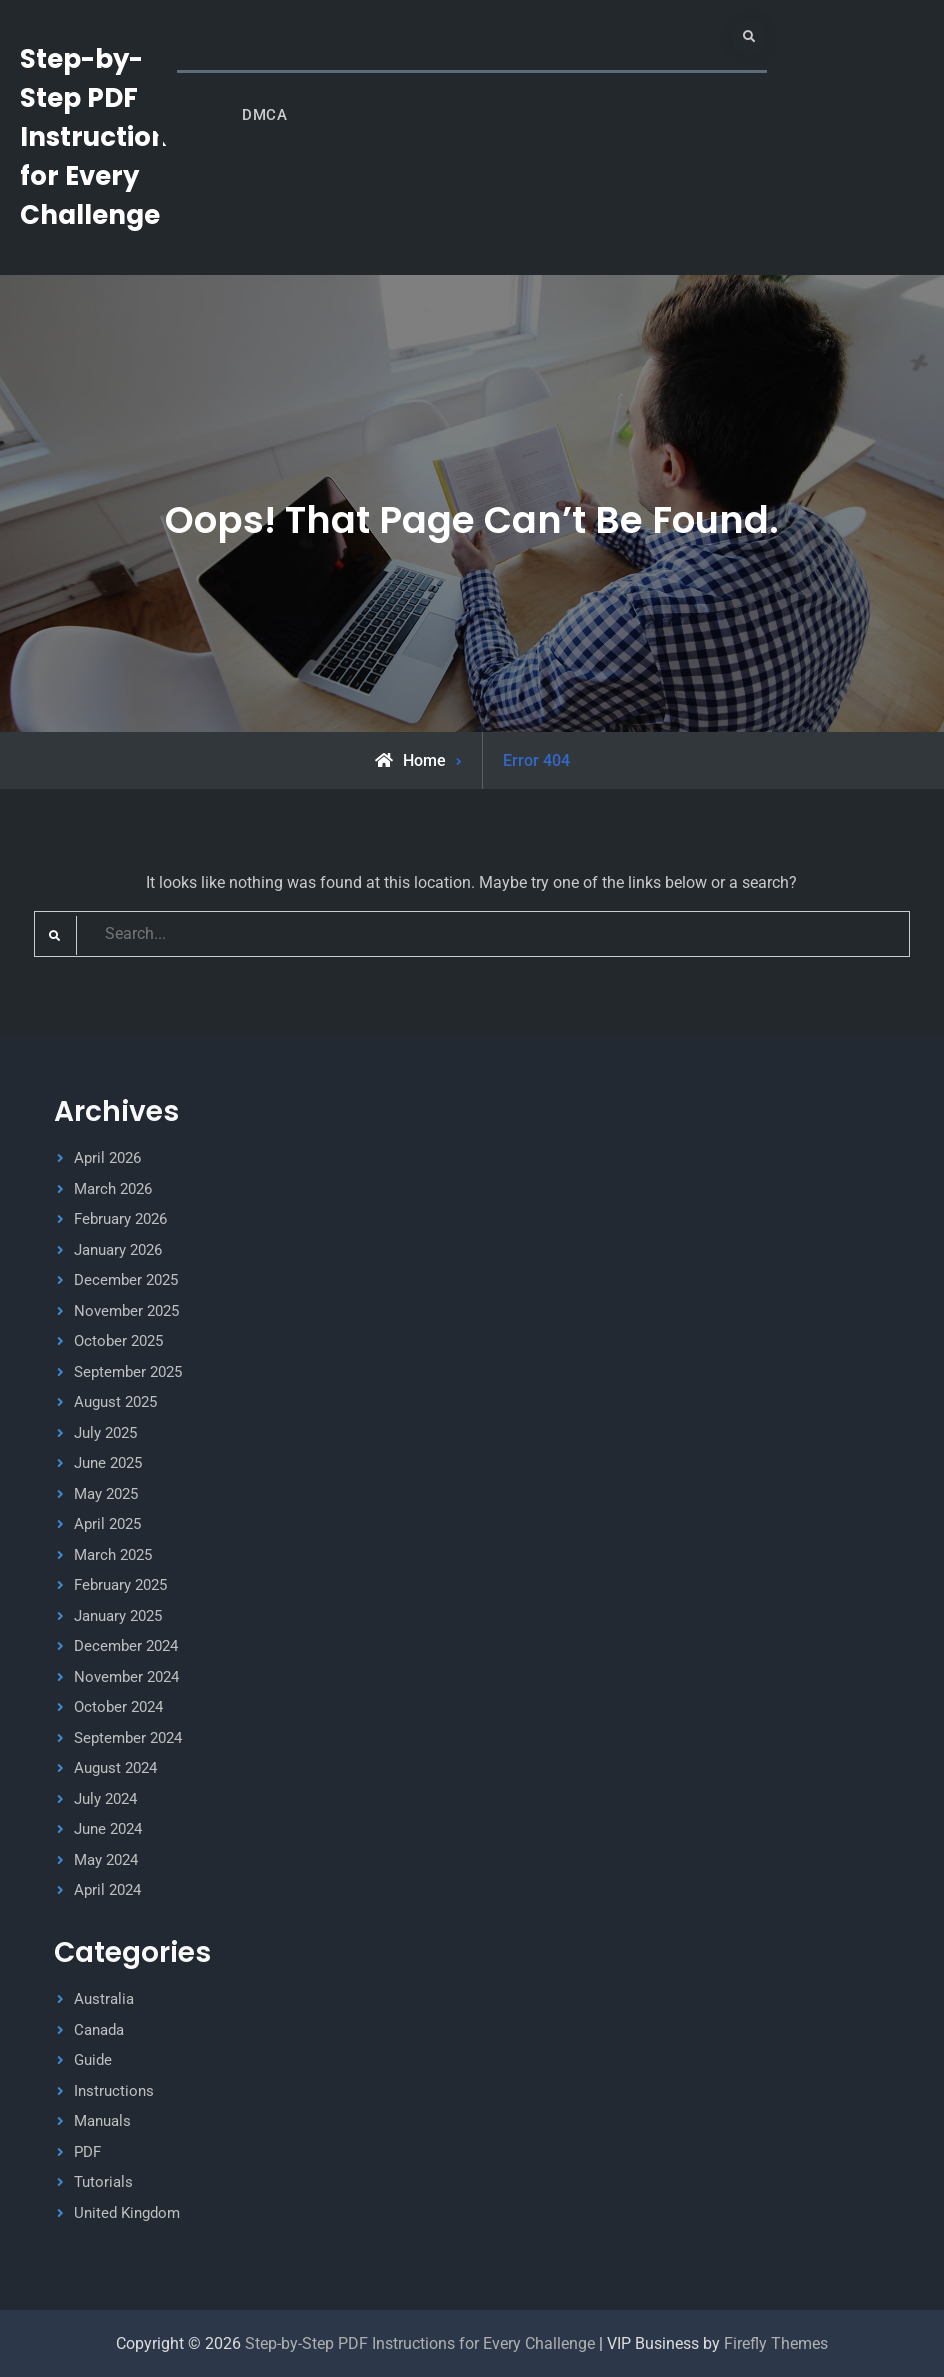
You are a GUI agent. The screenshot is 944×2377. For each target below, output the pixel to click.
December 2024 (126, 1646)
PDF (87, 2152)
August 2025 (115, 1402)
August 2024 (115, 1768)
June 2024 (108, 1829)
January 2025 (118, 1616)
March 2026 (113, 1189)
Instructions (114, 2091)
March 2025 (113, 1555)
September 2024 (128, 1738)
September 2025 (128, 1372)
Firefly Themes (776, 2343)
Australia (104, 1999)
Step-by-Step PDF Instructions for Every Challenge (101, 137)
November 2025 (126, 1311)
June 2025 (108, 1463)
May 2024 (106, 1860)
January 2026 (118, 1250)
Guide (93, 2060)
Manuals (102, 2121)
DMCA (264, 115)
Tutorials (103, 2182)
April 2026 (107, 1158)
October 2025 (118, 1341)
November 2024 (126, 1677)
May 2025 (106, 1494)
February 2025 (120, 1585)
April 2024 (107, 1890)
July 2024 (105, 1799)
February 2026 (120, 1219)
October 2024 (118, 1707)
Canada (99, 2030)
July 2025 (105, 1433)
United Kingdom (127, 2213)
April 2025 (107, 1524)
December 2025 (126, 1280)
